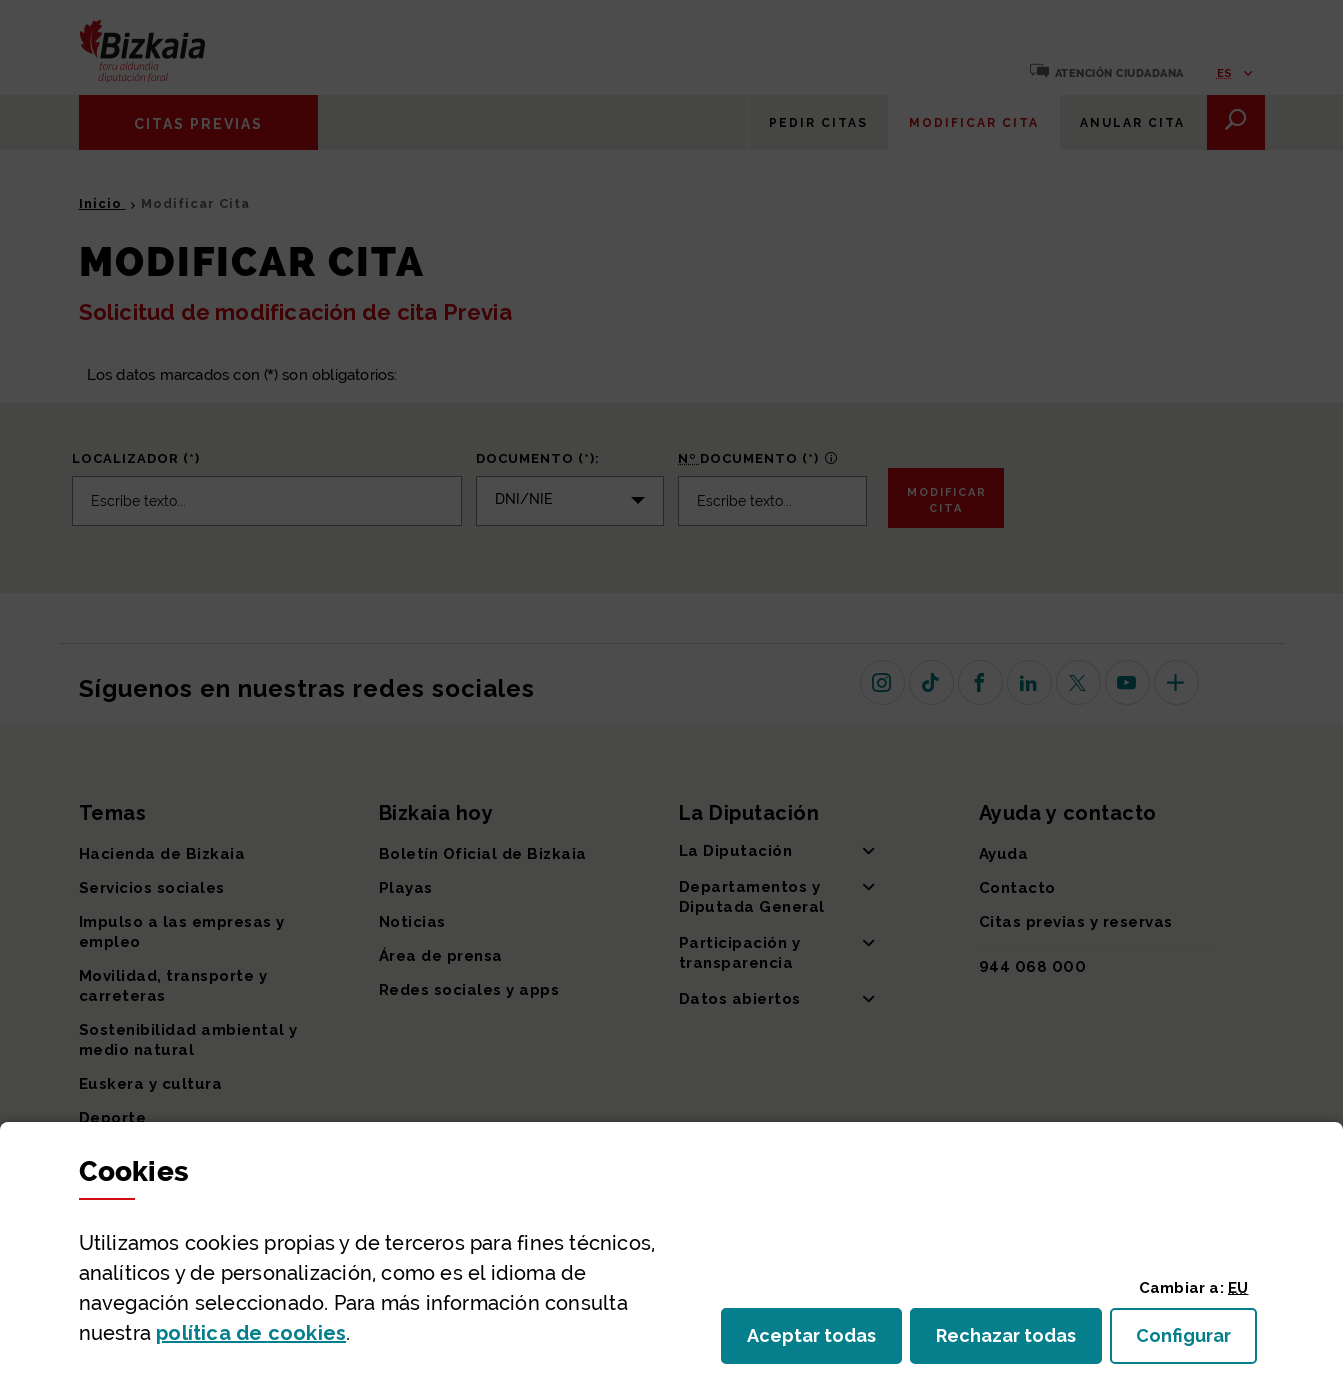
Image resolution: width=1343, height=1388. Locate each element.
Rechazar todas (1019, 1341)
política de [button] (251, 1333)
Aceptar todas (824, 1341)
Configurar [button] (1196, 1341)
